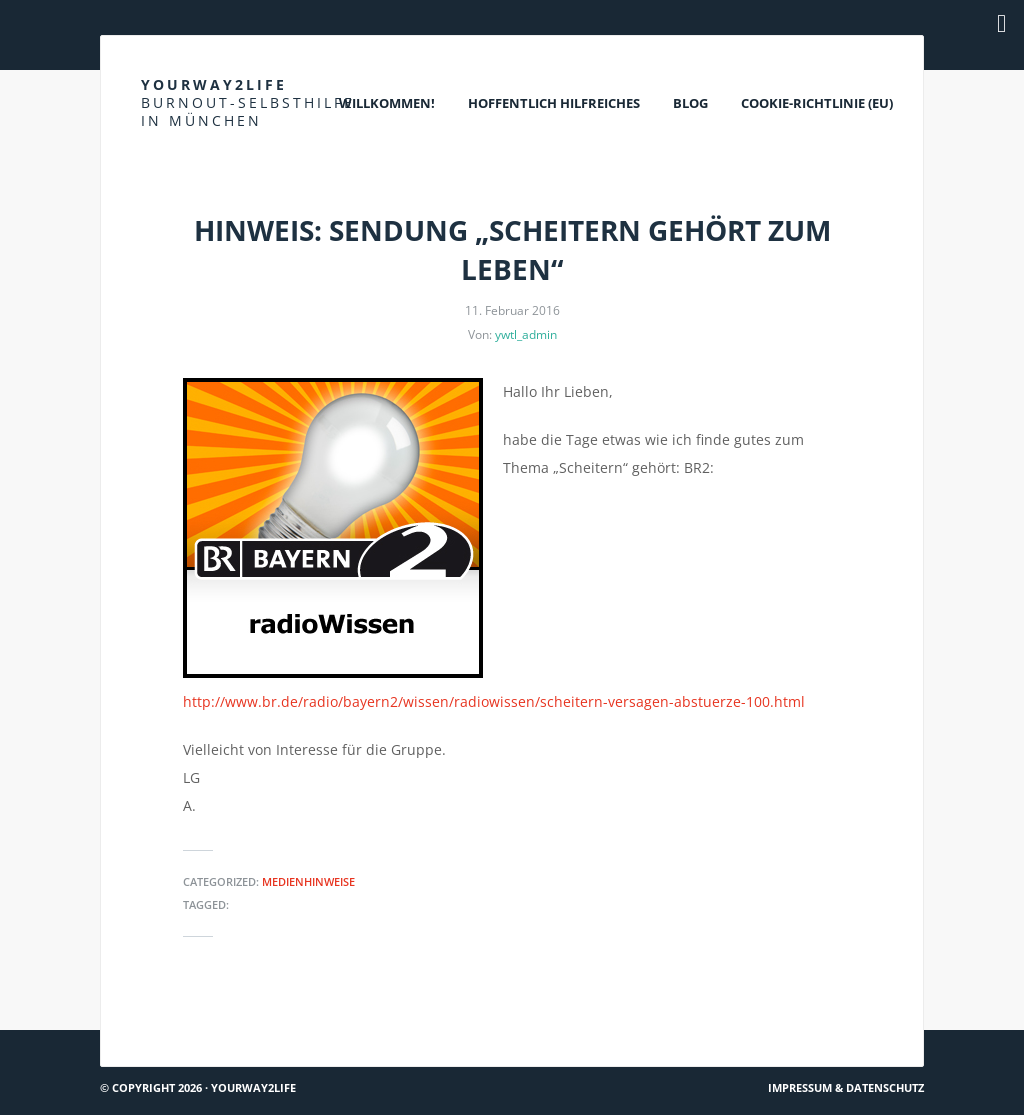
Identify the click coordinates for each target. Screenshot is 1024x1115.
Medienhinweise (308, 881)
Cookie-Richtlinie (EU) (817, 103)
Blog (690, 103)
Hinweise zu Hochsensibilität (206, 1021)
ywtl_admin (526, 334)
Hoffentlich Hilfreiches (554, 103)
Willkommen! (387, 103)
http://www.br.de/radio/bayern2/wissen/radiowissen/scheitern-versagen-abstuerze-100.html (494, 701)
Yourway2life (248, 102)
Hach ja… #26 (871, 1021)
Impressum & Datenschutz (846, 1087)
